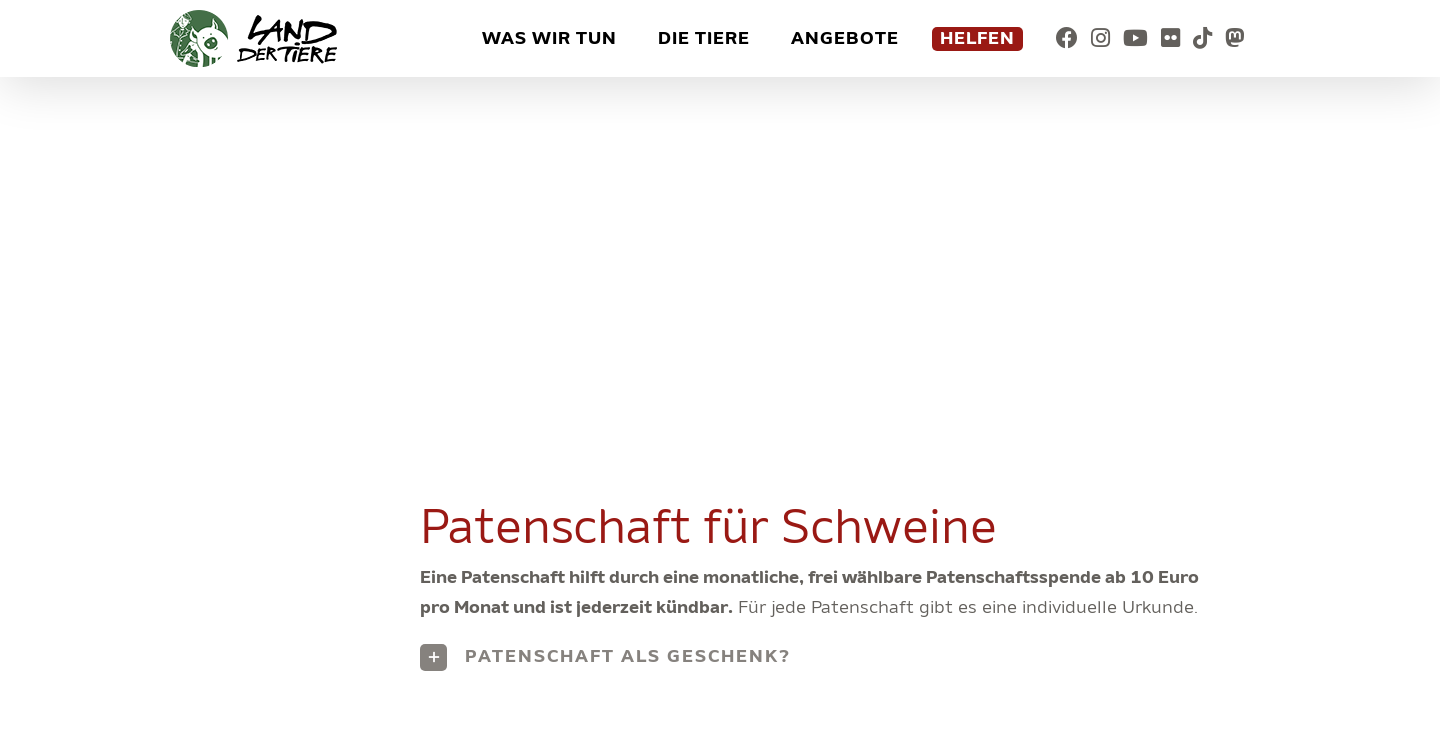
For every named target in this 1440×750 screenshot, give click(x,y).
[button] (825, 657)
